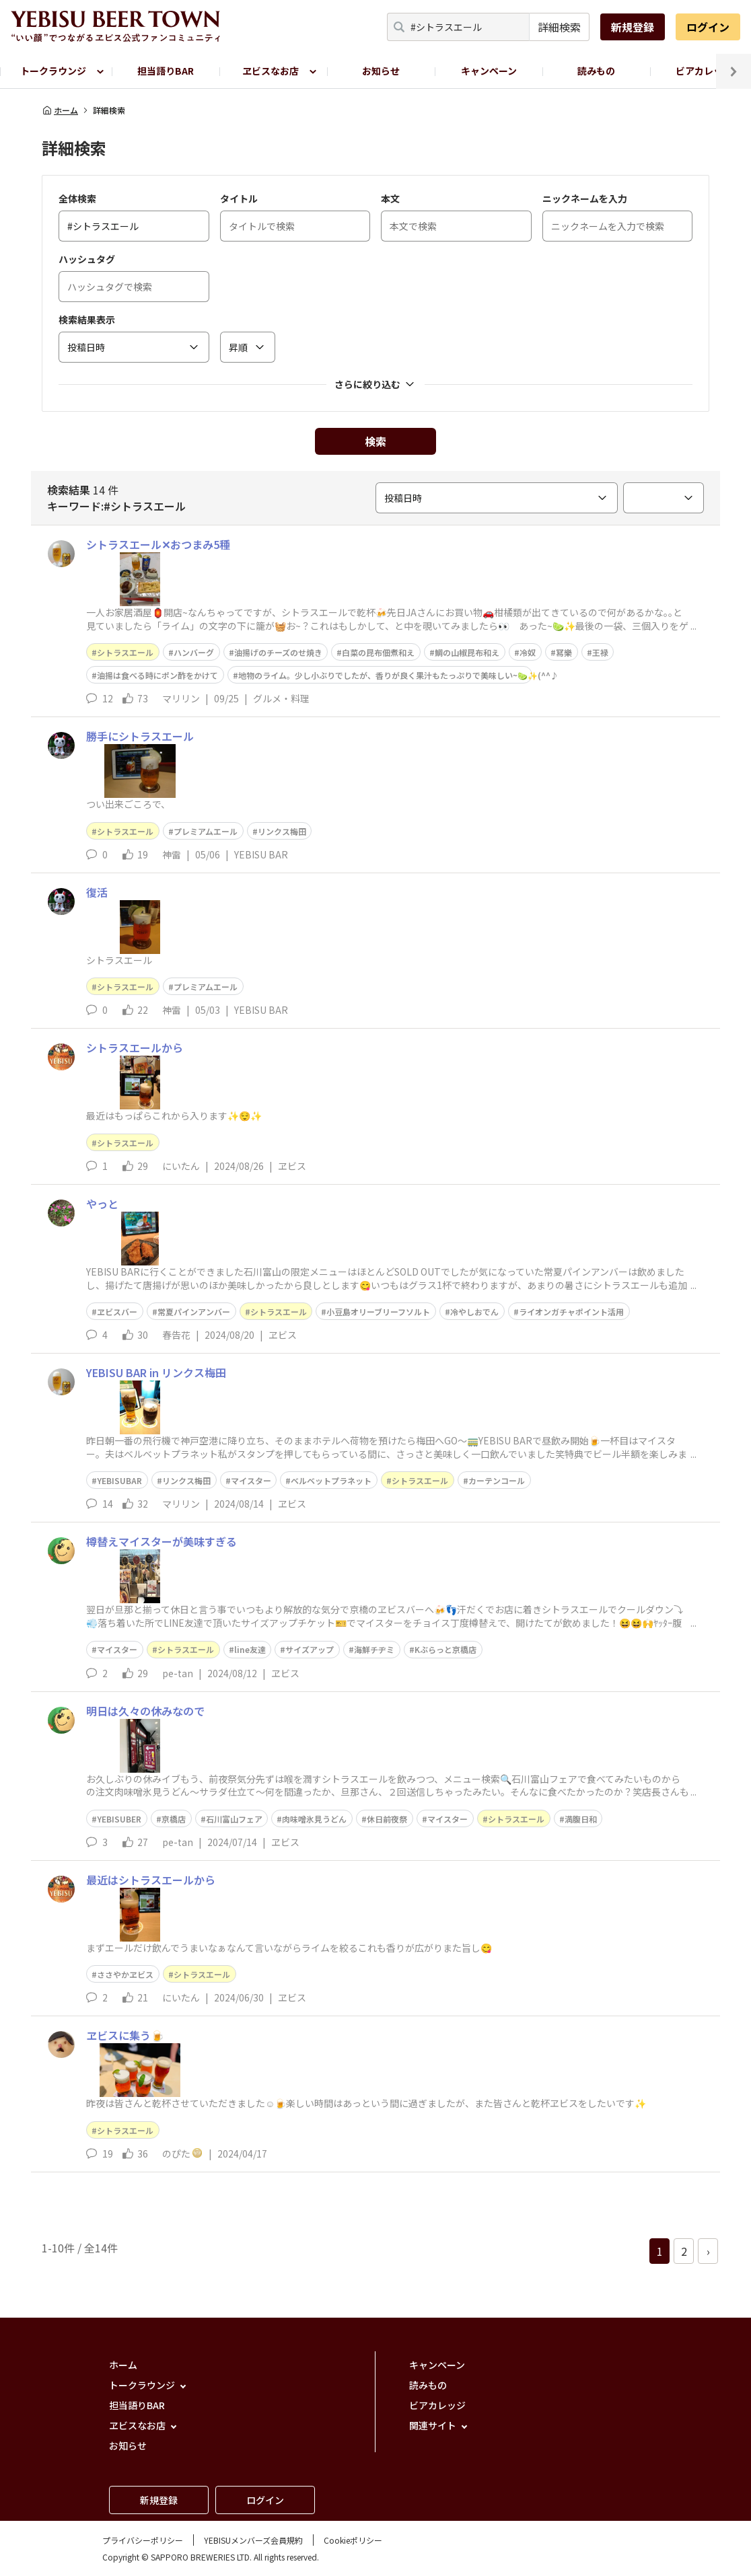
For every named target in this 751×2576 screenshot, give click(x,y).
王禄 (600, 652)
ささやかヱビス (125, 1974)
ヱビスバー (117, 1311)
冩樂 (564, 652)
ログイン (707, 27)
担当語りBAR (165, 70)
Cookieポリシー (353, 2540)
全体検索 (77, 198)
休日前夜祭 (387, 1819)
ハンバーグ (194, 652)
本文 (390, 198)
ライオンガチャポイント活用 (571, 1311)
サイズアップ (309, 1649)
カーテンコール (496, 1480)
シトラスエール (125, 652)
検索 (375, 441)
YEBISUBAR (119, 1480)
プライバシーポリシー (142, 2540)
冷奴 (528, 652)
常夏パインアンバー (193, 1311)
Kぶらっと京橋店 (445, 1649)
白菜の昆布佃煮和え (378, 652)
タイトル (239, 198)
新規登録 (632, 27)
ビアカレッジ (437, 2405)
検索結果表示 (87, 319)
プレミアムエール (206, 831)
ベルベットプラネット (331, 1480)
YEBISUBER (119, 1819)
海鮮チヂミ (374, 1649)
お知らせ (381, 70)
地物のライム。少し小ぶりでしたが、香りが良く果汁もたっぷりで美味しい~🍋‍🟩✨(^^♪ (398, 675)
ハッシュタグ (87, 259)
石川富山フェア (234, 1819)
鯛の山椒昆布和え (467, 652)
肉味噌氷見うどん (314, 1819)
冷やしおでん (474, 1311)
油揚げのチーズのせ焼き (278, 652)
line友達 (250, 1649)
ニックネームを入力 (584, 198)
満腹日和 (581, 1819)
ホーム (60, 110)
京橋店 (174, 1819)
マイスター (251, 1480)
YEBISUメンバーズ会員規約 (253, 2540)
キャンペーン (489, 70)
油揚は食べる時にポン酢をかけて (157, 675)
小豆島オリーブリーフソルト (378, 1311)
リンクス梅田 (282, 831)
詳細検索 (559, 27)
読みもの (596, 70)
